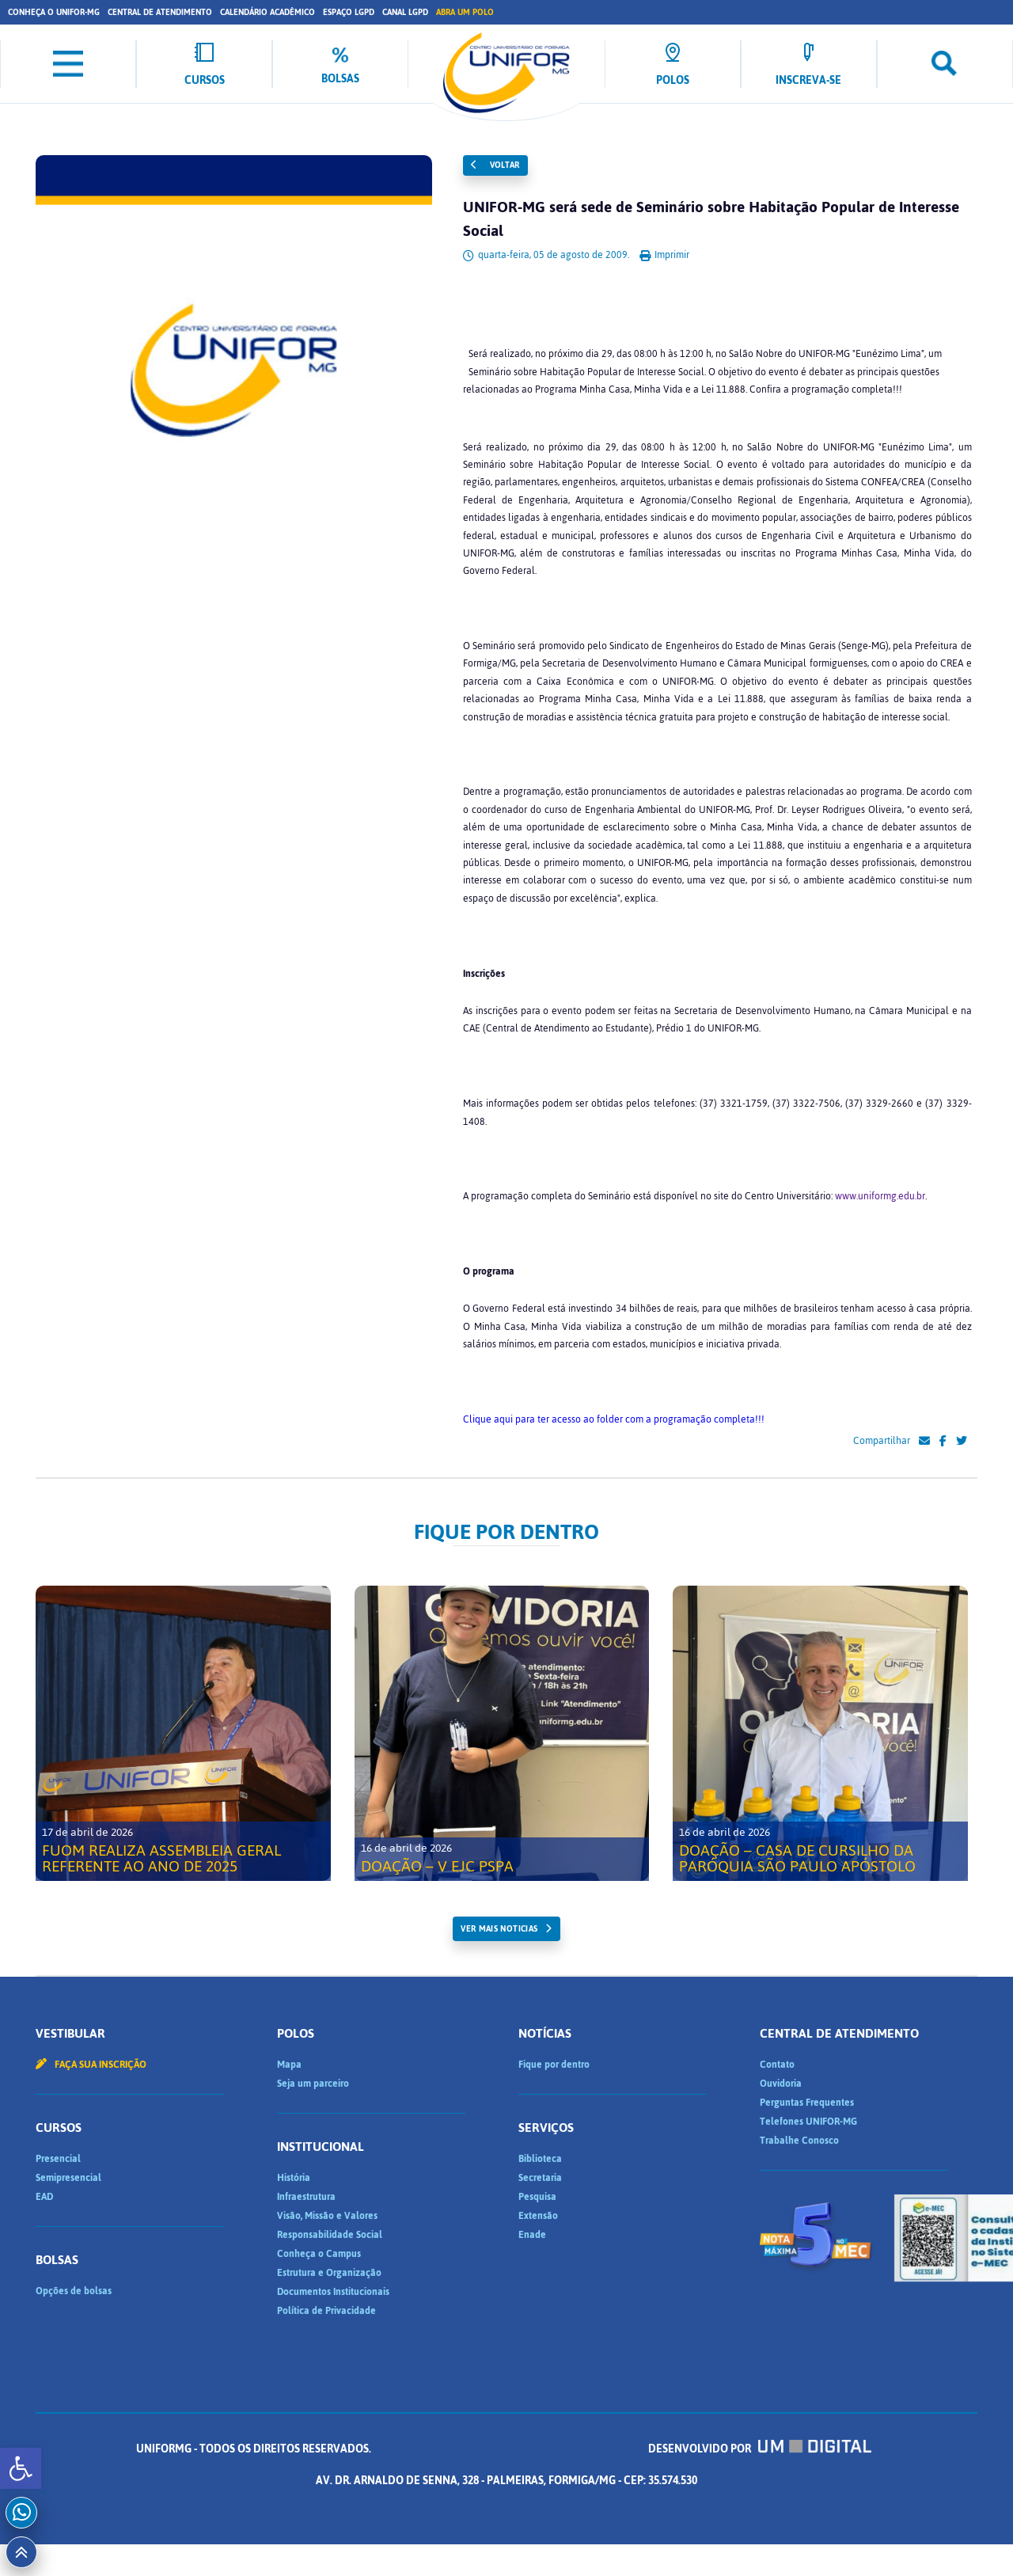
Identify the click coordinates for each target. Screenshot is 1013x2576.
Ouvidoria (781, 2083)
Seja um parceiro (313, 2083)
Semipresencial (68, 2177)
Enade (532, 2234)
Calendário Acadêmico (267, 12)
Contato (777, 2064)
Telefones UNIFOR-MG (808, 2121)
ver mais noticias (499, 1929)
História (293, 2177)
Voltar (495, 165)
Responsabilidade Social (329, 2234)
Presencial (58, 2158)
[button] (20, 2468)
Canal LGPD (405, 12)
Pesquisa (537, 2196)
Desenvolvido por (759, 2449)
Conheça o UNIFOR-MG (54, 12)
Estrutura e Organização (329, 2272)
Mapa (289, 2064)
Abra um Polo (465, 12)
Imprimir (664, 254)
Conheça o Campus (319, 2253)
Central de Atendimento (160, 12)
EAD (44, 2196)
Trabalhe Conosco (799, 2140)
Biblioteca (540, 2158)
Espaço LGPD (348, 12)
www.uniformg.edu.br (880, 1196)
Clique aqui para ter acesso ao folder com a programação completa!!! (613, 1419)
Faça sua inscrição (91, 2064)
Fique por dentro (554, 2064)
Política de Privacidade (326, 2310)
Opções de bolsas (74, 2291)
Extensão (538, 2215)
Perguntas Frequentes (807, 2102)
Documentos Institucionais (333, 2291)
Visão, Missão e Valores (327, 2215)
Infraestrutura (306, 2196)
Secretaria (540, 2177)
